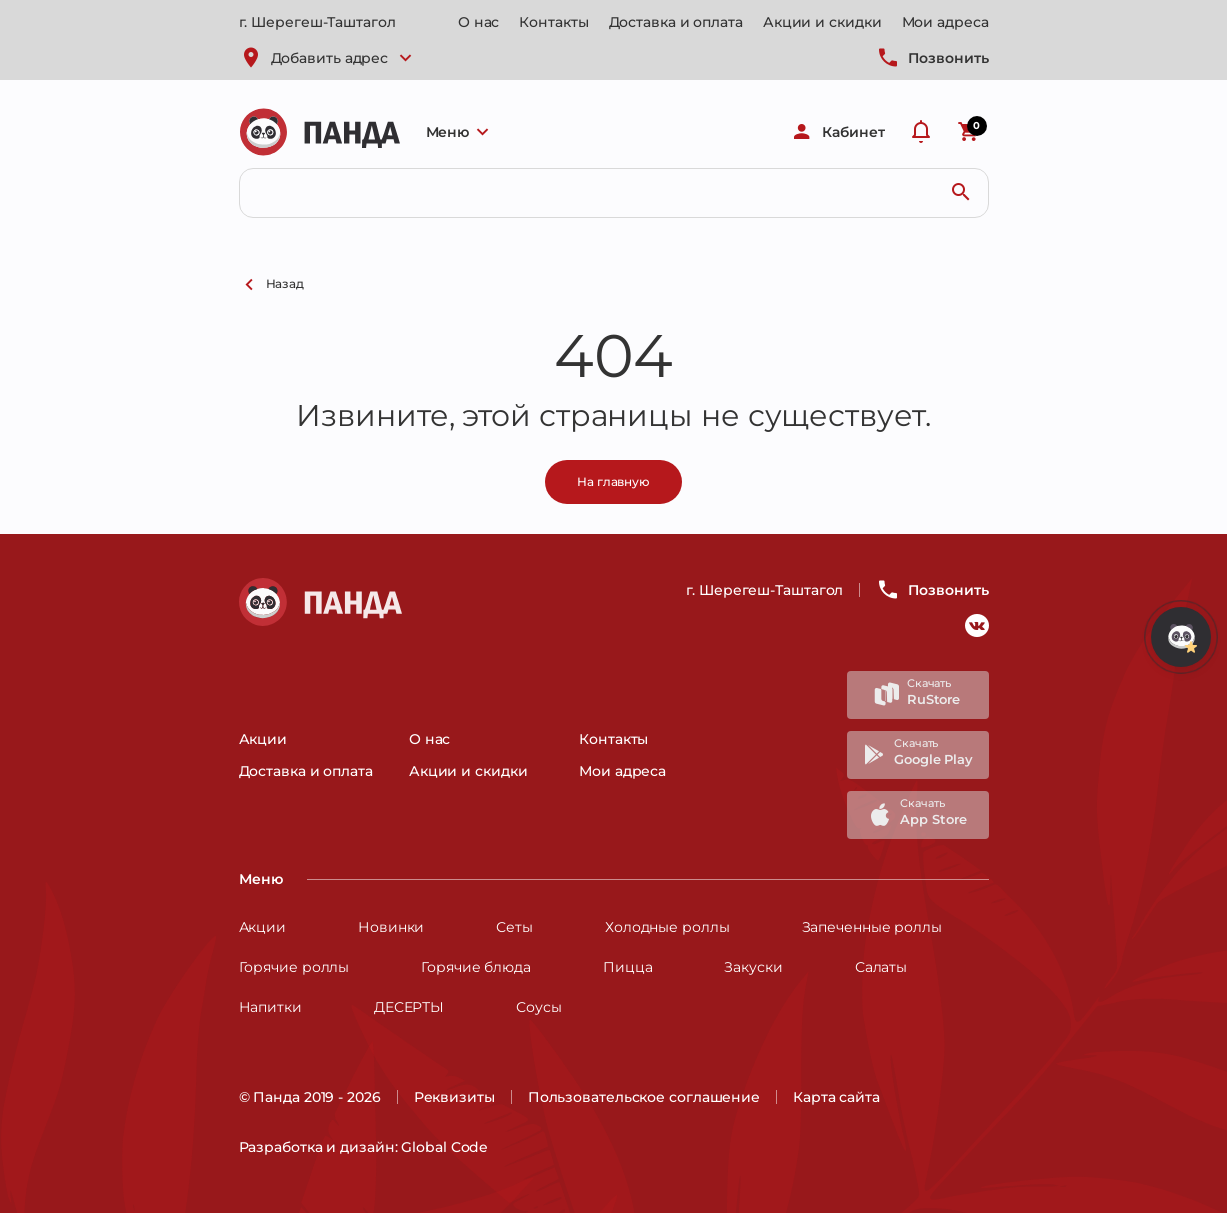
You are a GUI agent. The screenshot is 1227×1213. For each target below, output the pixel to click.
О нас (479, 22)
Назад (272, 284)
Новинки (391, 927)
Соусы (539, 1007)
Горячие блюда (476, 967)
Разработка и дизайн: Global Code (364, 1147)
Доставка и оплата (676, 22)
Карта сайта (836, 1097)
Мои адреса (945, 22)
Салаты (881, 967)
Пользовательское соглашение (644, 1097)
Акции (263, 739)
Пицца (628, 967)
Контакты (553, 22)
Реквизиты (454, 1097)
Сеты (514, 927)
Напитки (270, 1007)
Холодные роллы (667, 927)
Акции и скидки (822, 22)
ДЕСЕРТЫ (409, 1007)
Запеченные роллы (872, 927)
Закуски (753, 967)
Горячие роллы (294, 967)
